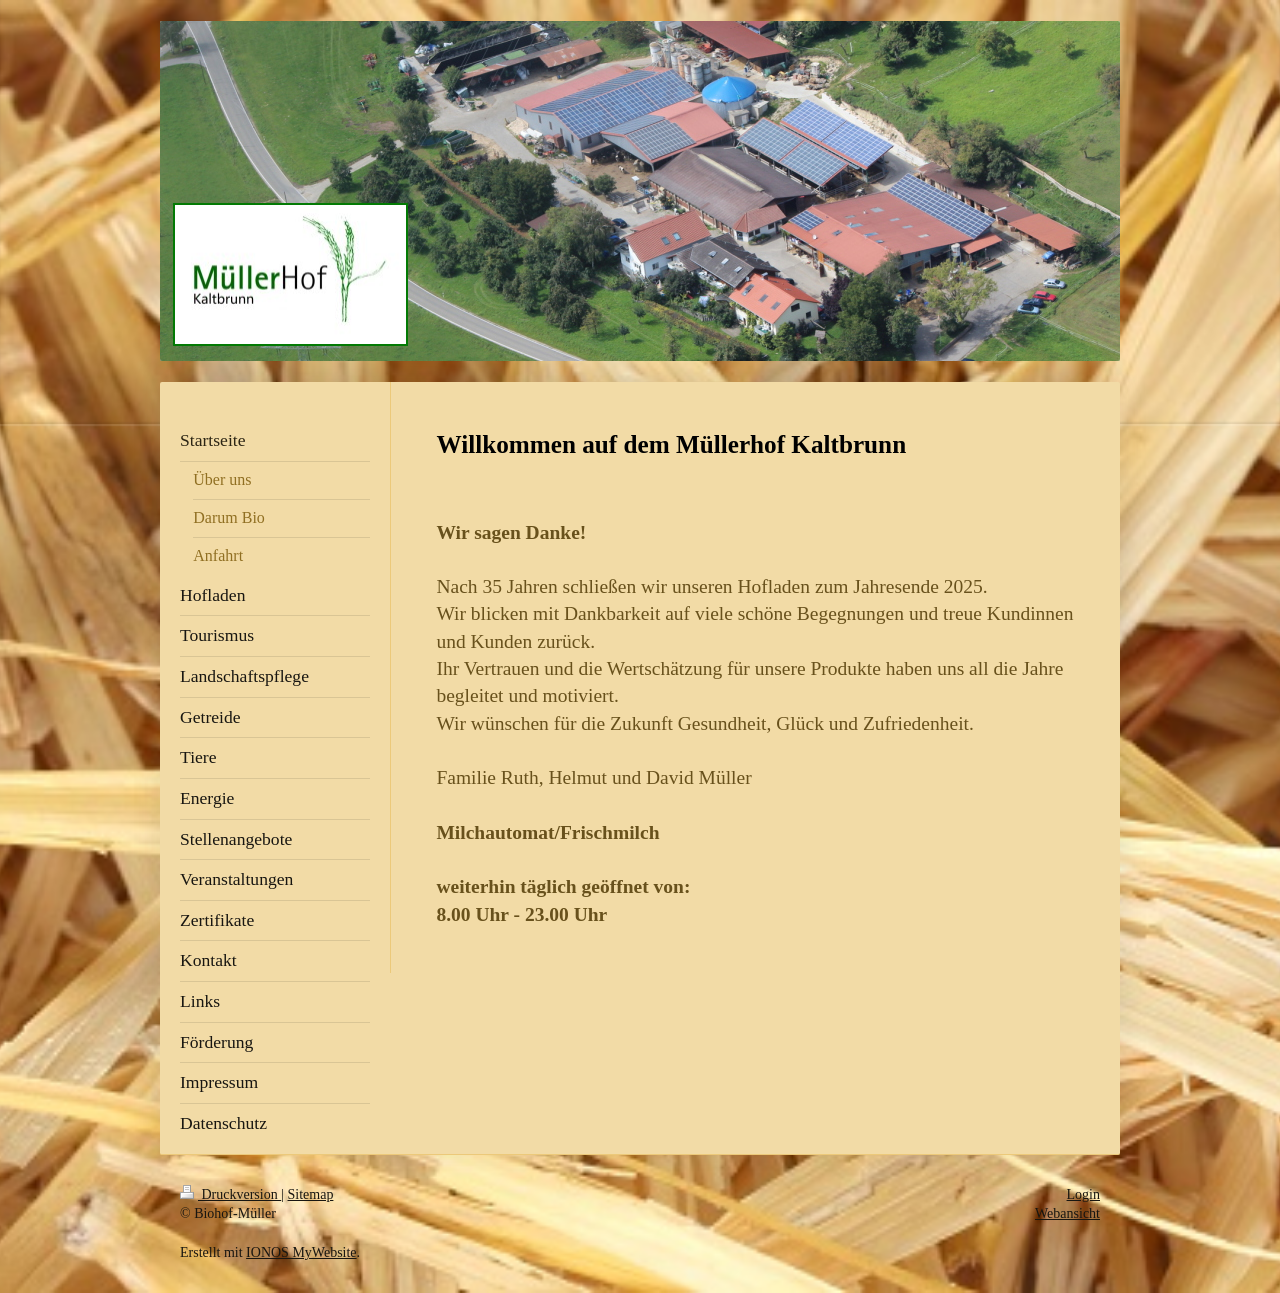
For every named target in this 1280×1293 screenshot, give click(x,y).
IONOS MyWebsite (301, 1252)
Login (1083, 1194)
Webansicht (1067, 1213)
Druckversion (230, 1194)
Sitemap (311, 1194)
